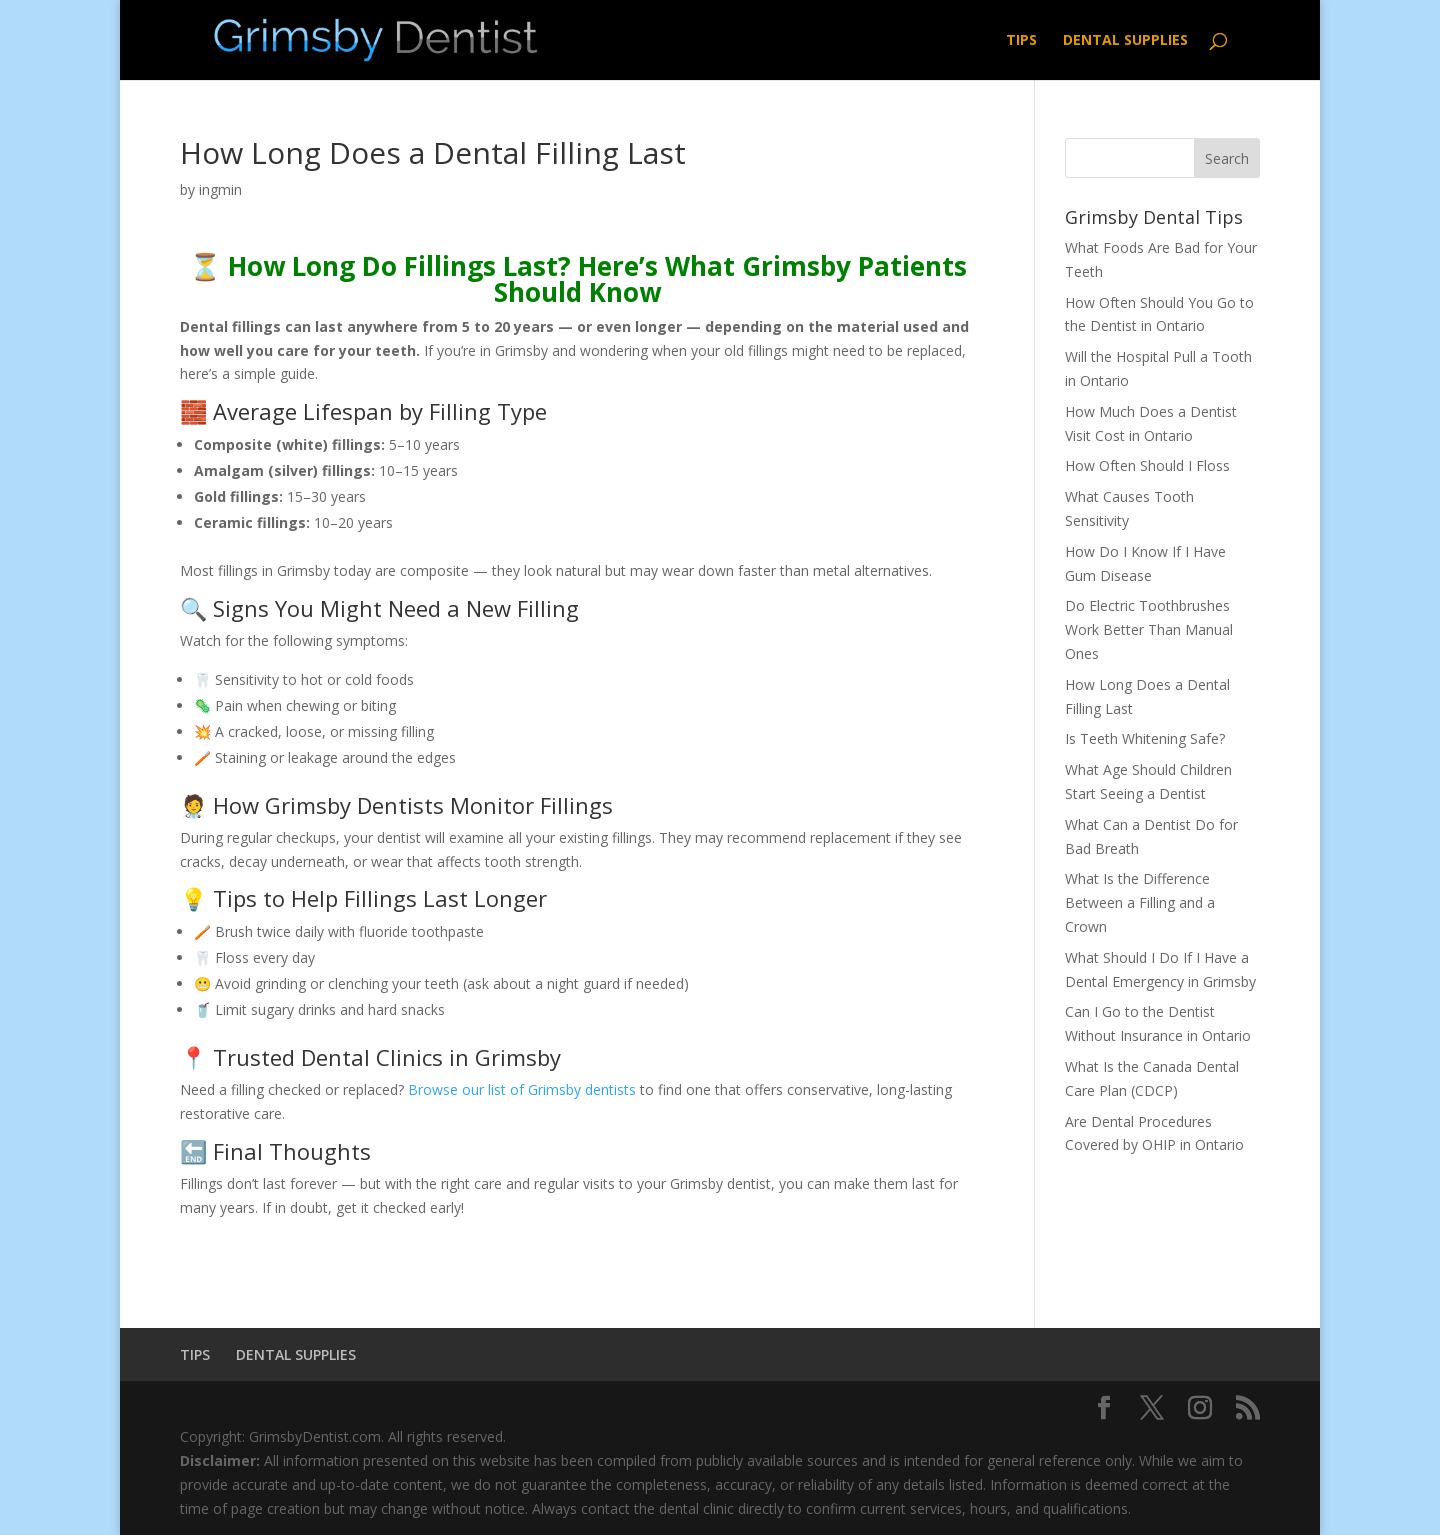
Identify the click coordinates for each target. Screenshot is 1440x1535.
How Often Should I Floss (1147, 465)
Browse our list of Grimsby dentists (522, 1089)
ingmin (220, 189)
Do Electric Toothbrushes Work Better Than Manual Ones (1149, 629)
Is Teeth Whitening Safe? (1145, 738)
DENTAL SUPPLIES (1125, 41)
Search (1227, 158)
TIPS (1021, 41)
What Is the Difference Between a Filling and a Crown (1140, 902)
